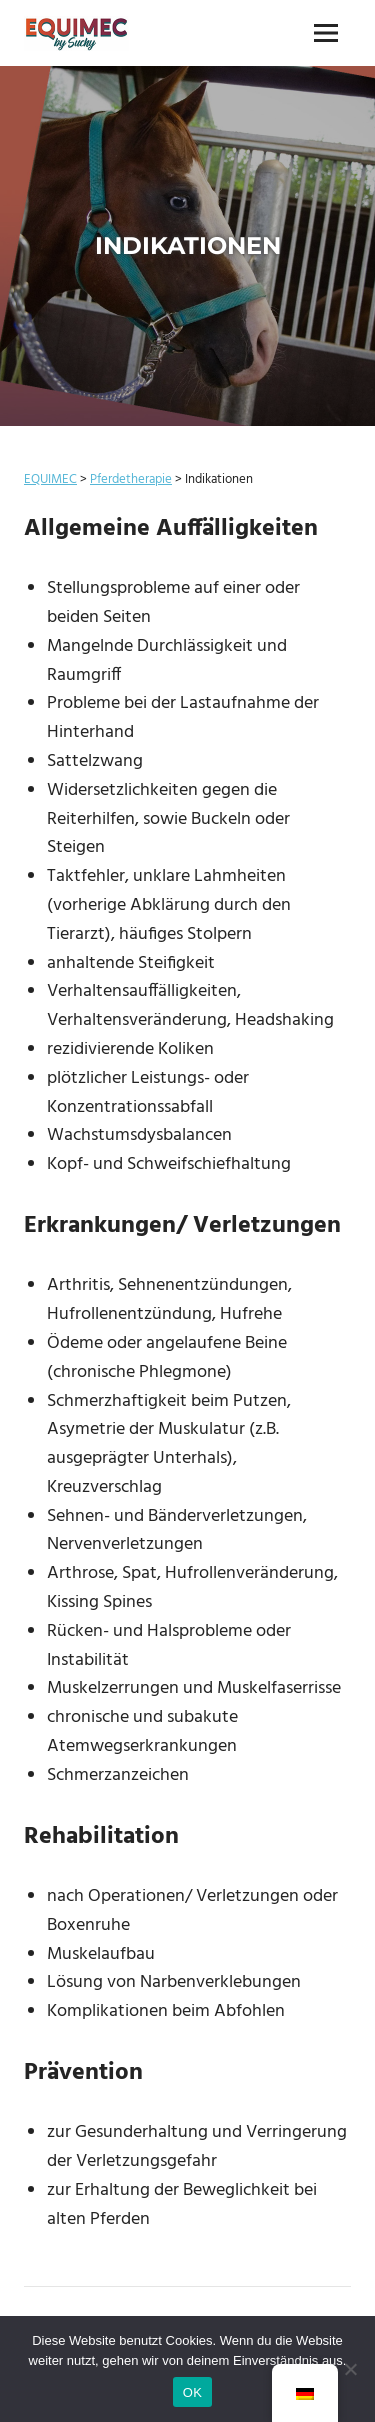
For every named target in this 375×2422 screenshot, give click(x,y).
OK (192, 2392)
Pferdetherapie (131, 479)
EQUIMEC (50, 479)
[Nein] (350, 2369)
